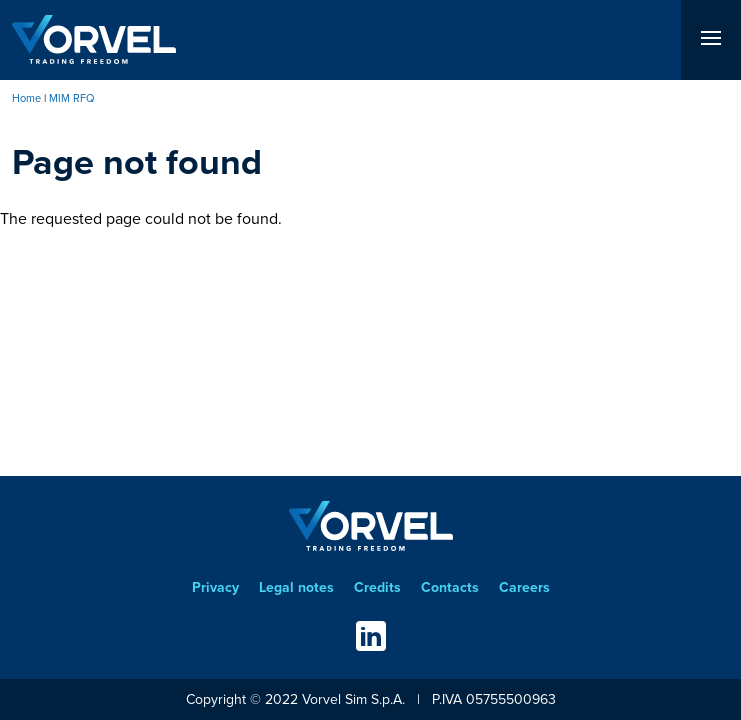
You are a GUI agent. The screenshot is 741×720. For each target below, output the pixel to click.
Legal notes (296, 587)
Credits (377, 587)
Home (26, 98)
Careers (524, 587)
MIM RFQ (71, 98)
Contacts (450, 587)
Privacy (215, 587)
